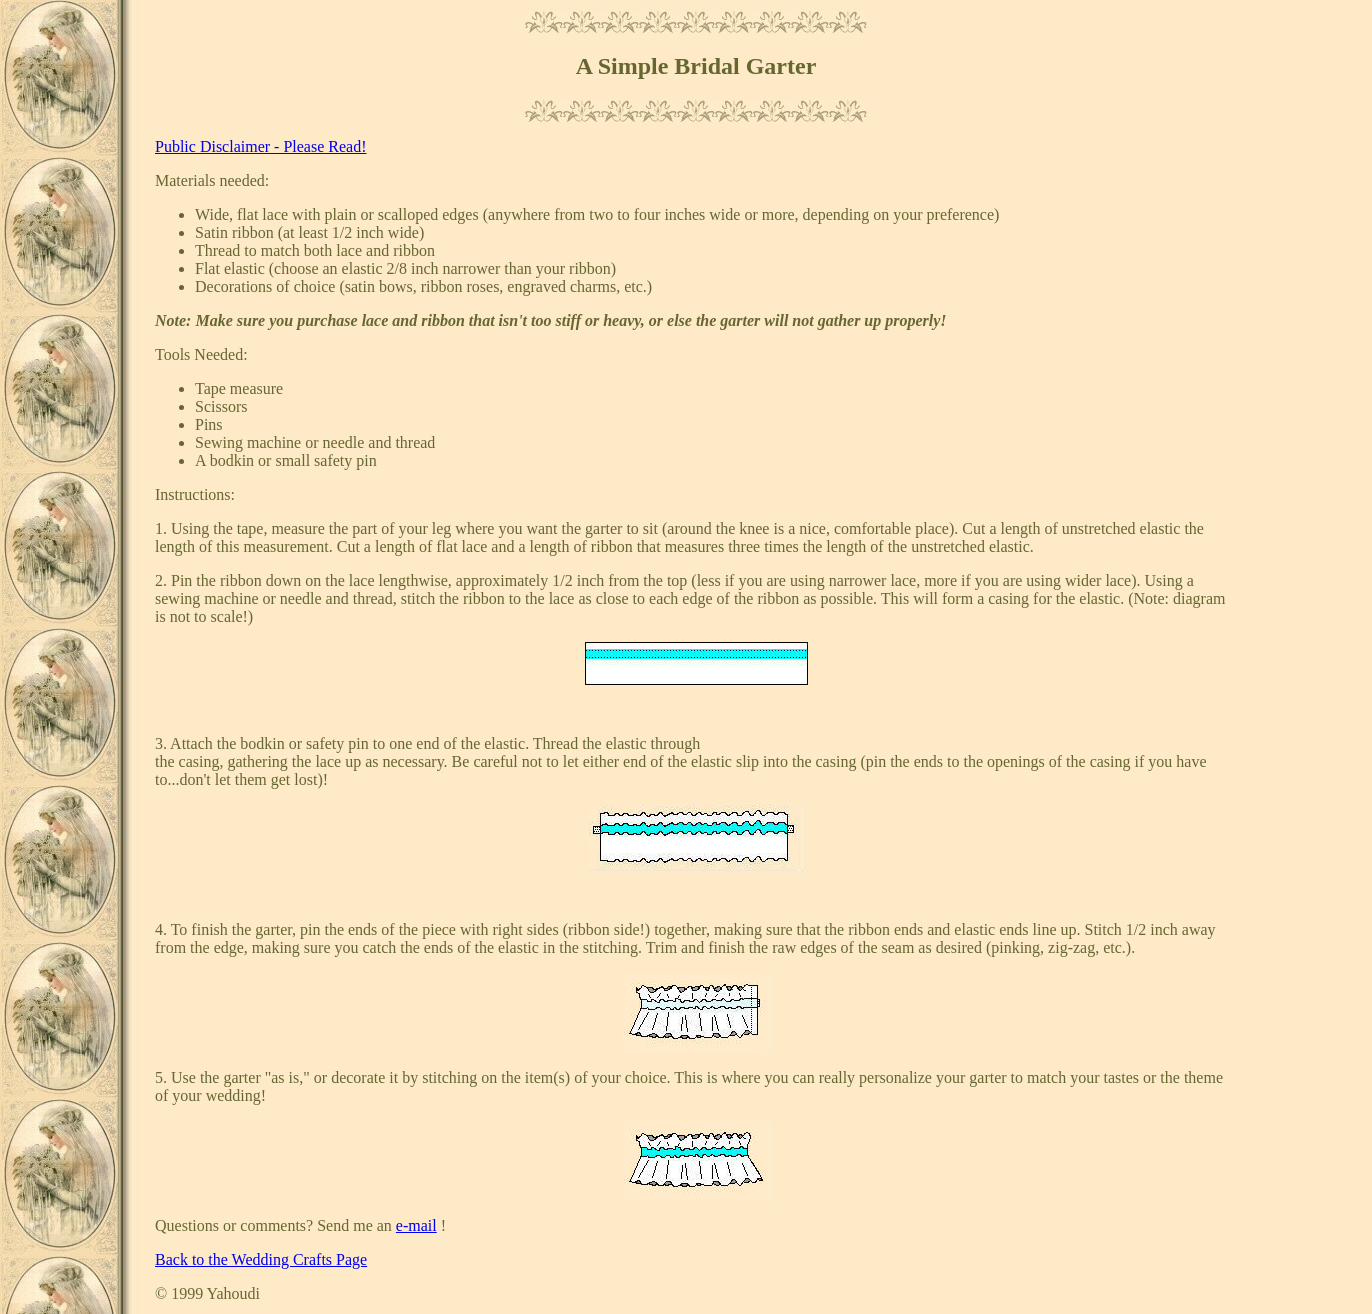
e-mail (416, 1225)
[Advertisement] (1301, 311)
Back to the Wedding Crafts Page (261, 1259)
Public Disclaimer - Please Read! (261, 146)
